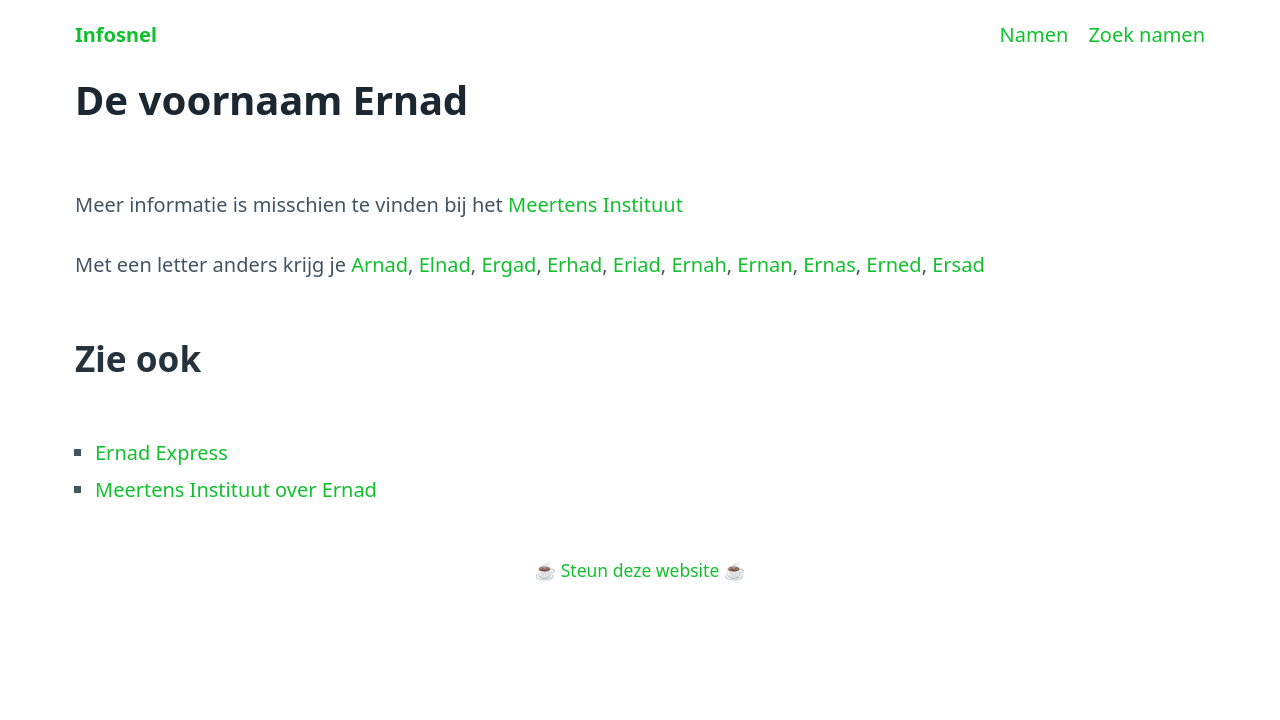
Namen (1034, 34)
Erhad (574, 264)
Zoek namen (1146, 34)
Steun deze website (640, 570)
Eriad (637, 264)
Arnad (379, 264)
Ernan (764, 264)
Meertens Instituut (595, 204)
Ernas (829, 264)
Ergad (508, 264)
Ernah (698, 264)
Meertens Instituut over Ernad (236, 489)
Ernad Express (161, 452)
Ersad (958, 264)
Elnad (445, 264)
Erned (893, 264)
